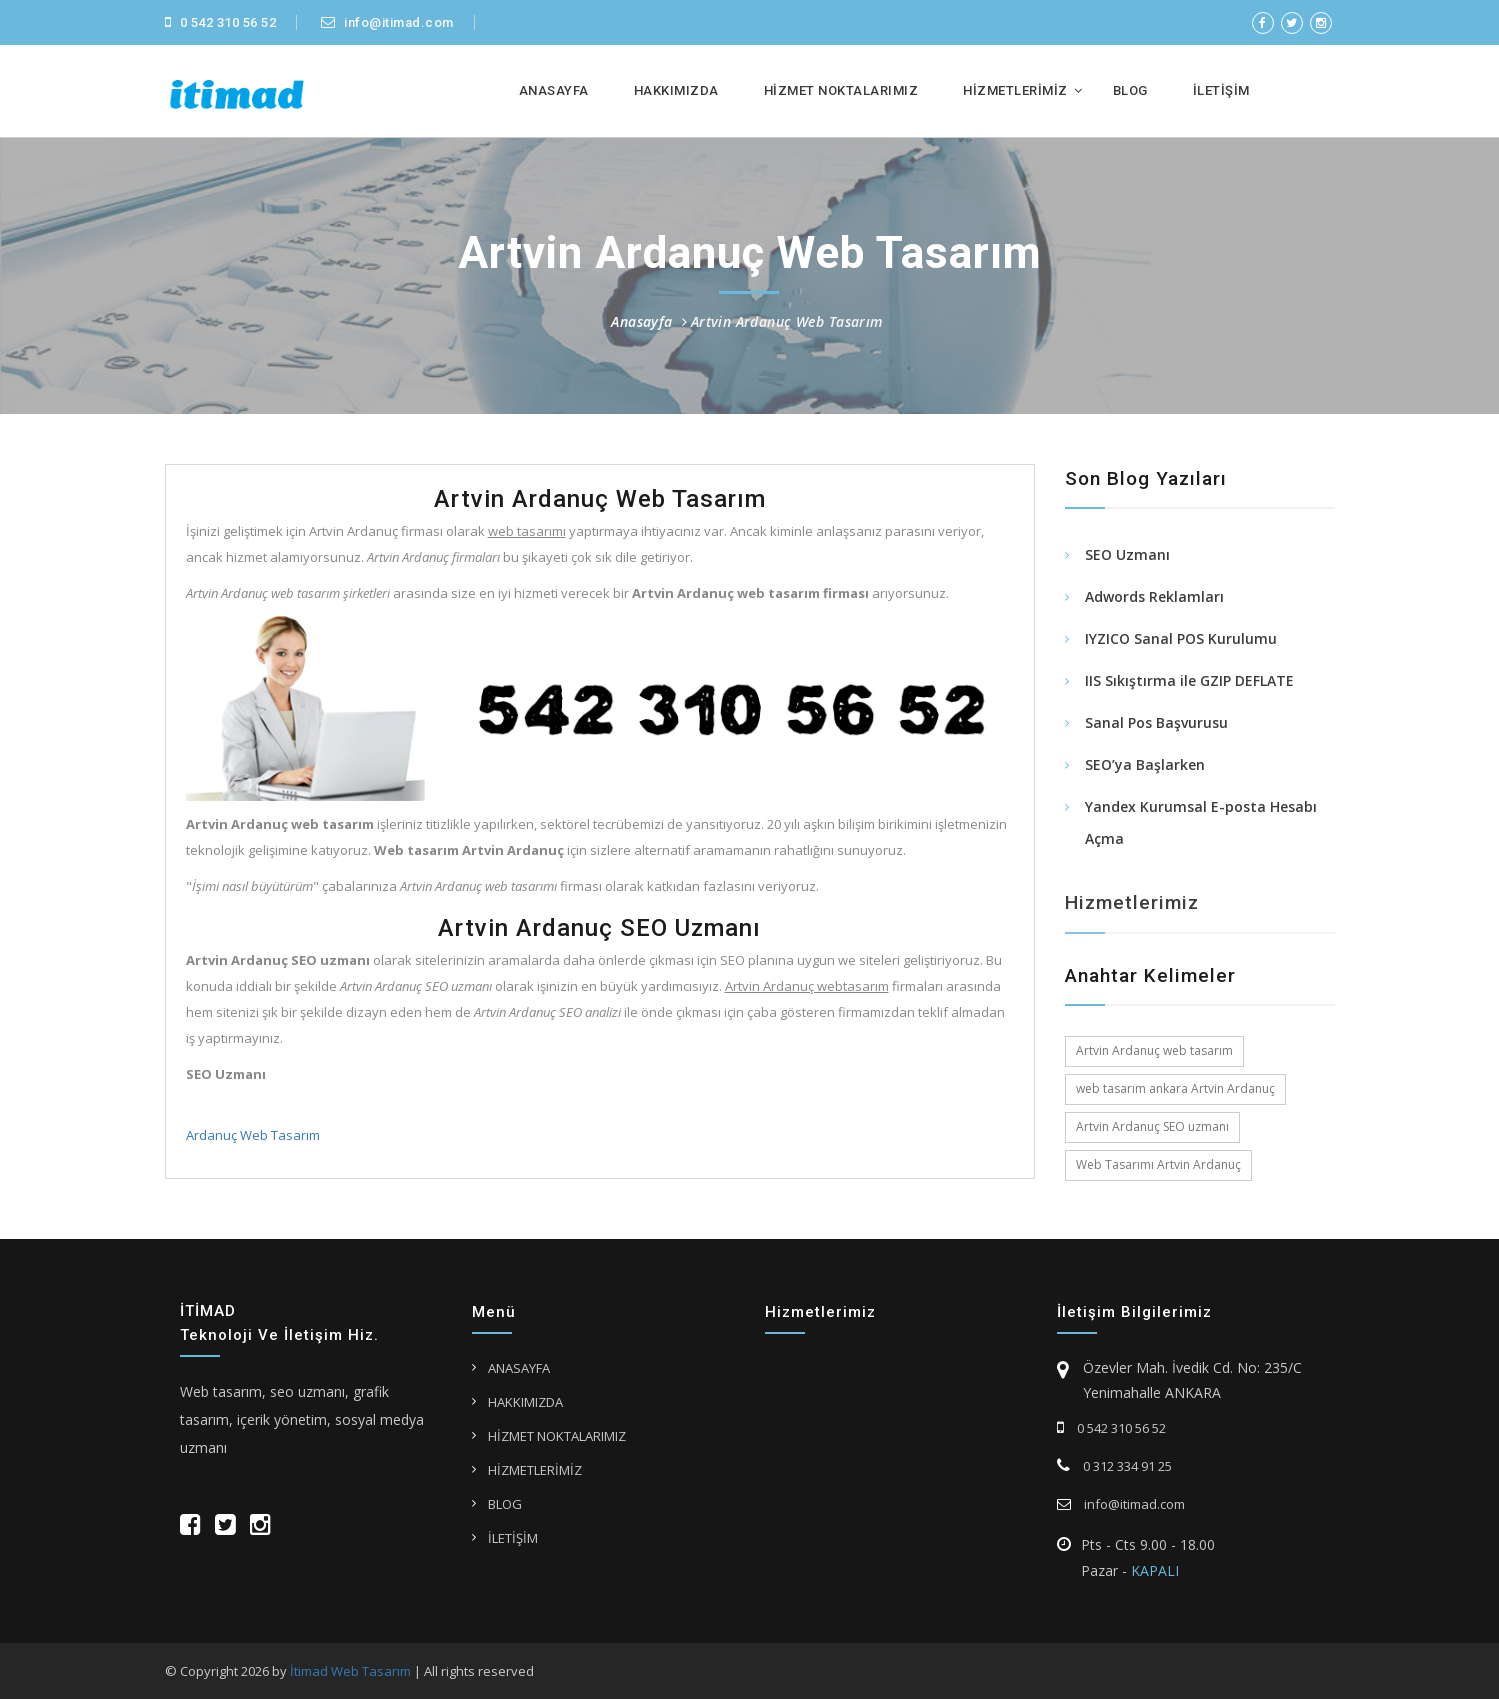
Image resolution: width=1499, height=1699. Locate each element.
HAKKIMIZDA (676, 90)
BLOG (1130, 90)
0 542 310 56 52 (221, 22)
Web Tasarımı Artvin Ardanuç (1158, 1164)
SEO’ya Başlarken (1145, 766)
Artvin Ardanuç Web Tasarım (787, 321)
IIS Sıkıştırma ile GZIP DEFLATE (1189, 682)
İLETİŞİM (1221, 90)
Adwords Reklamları (1154, 598)
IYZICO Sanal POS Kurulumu (1181, 640)
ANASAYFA (554, 90)
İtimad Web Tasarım (350, 1671)
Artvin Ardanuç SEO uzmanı (1152, 1126)
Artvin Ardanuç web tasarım (1154, 1050)
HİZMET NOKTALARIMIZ (841, 90)
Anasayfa (641, 321)
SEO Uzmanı (1127, 556)
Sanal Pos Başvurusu (1156, 724)
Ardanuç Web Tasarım (251, 1135)
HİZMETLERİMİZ (1015, 90)
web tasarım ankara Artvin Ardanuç (1175, 1088)
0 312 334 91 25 (1114, 1466)
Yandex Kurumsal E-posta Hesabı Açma (1201, 824)
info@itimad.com (387, 22)
